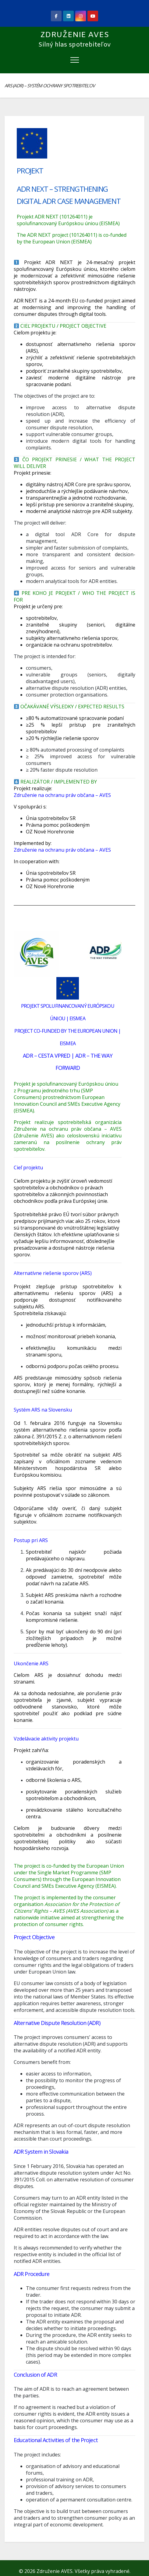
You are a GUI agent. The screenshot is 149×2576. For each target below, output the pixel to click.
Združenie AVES (74, 35)
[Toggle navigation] (74, 59)
